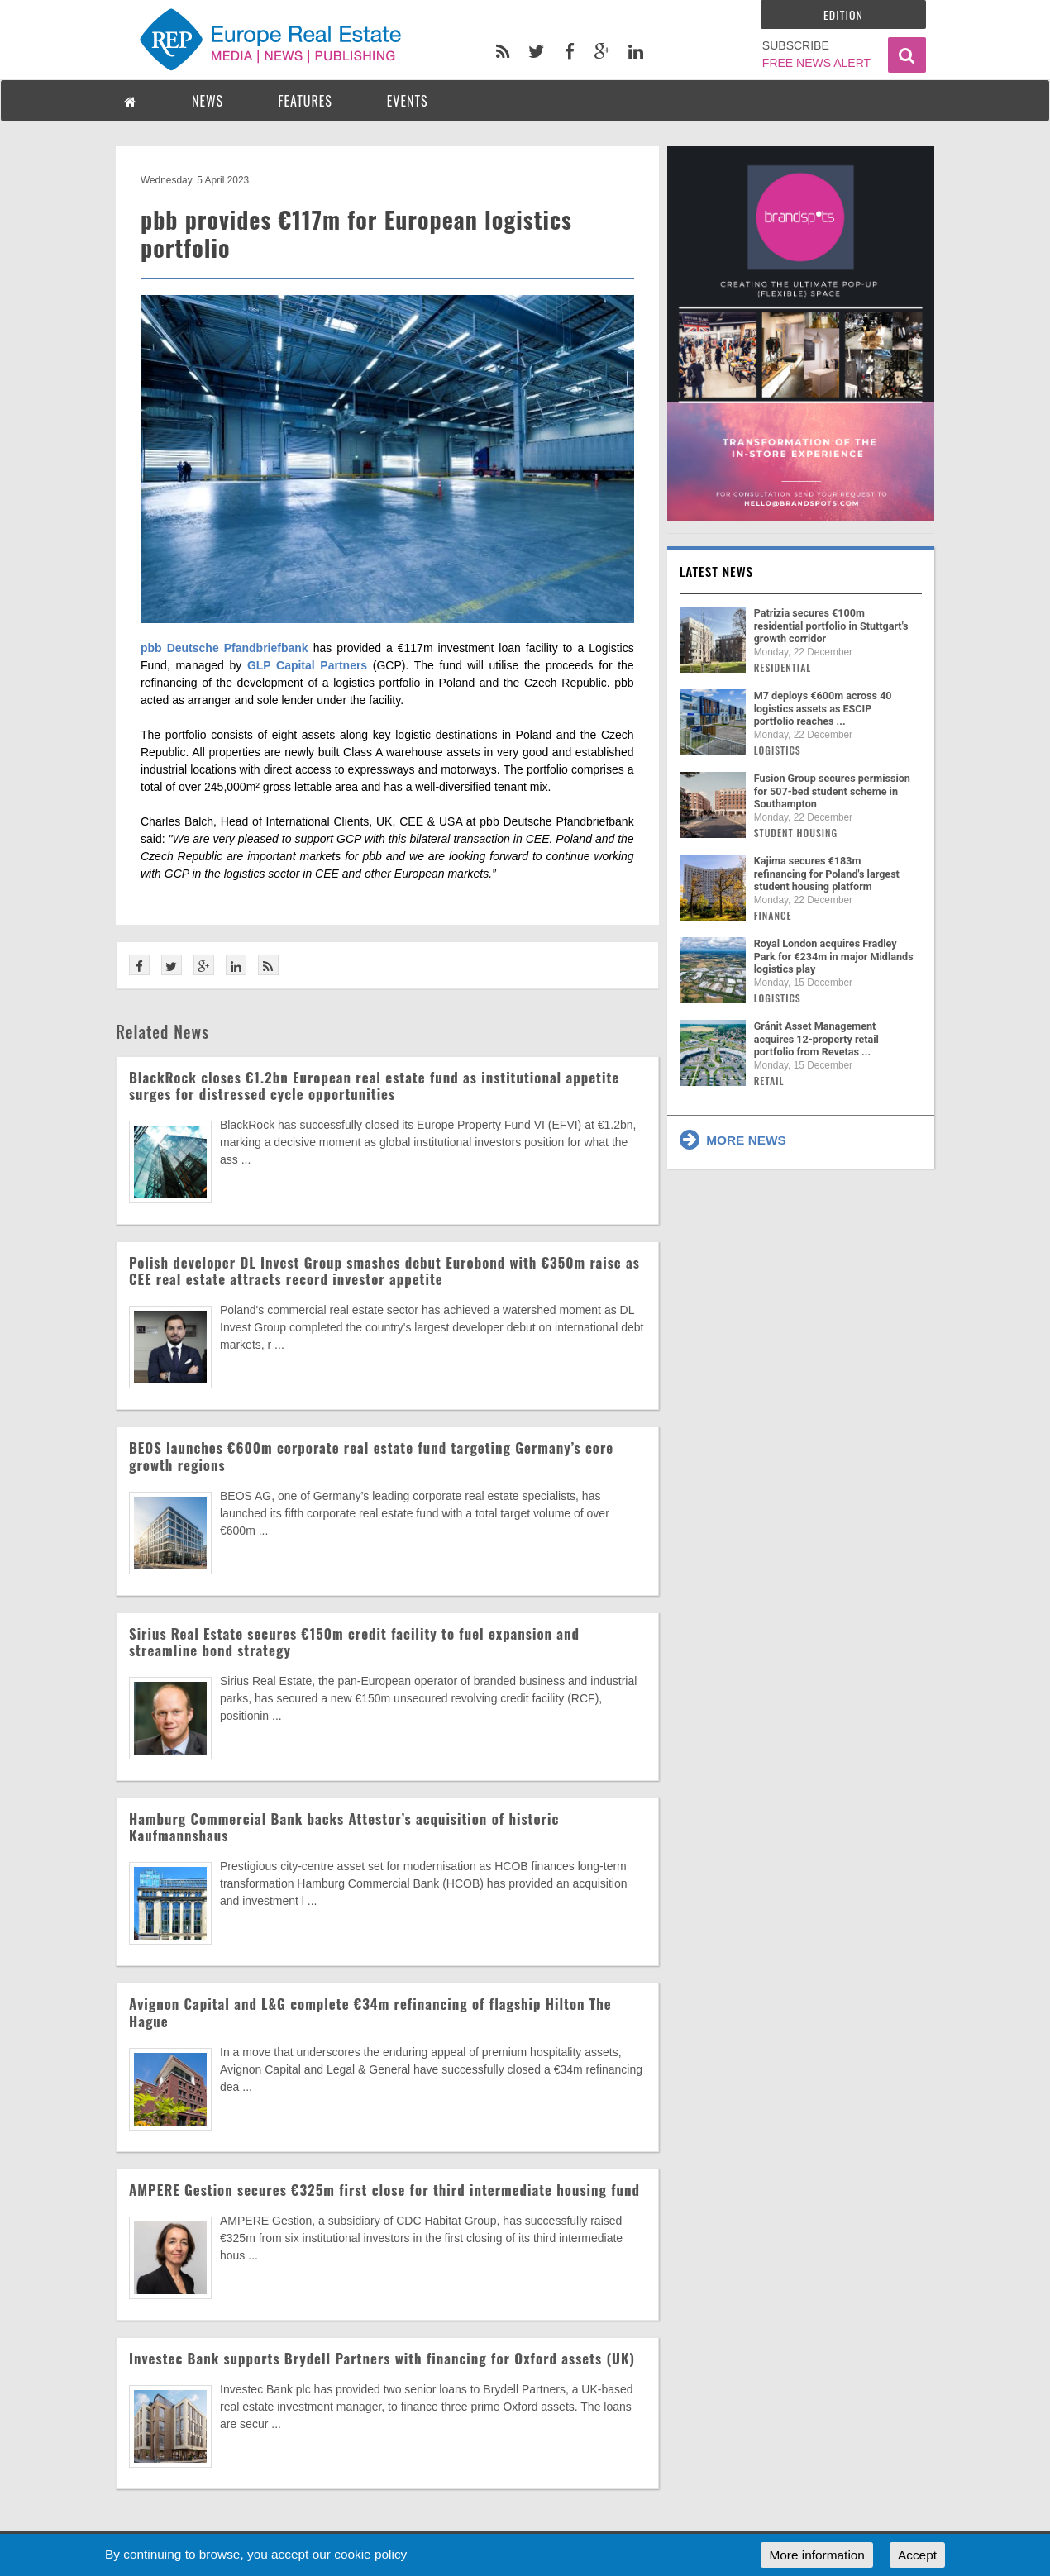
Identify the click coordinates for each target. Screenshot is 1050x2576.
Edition (843, 14)
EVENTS (407, 101)
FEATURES (305, 101)
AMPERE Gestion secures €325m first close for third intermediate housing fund (384, 2189)
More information (816, 2555)
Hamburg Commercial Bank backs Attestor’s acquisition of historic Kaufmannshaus (344, 1826)
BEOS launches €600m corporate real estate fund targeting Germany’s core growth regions (371, 1455)
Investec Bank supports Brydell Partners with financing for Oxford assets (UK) (382, 2358)
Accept (917, 2555)
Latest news (717, 571)
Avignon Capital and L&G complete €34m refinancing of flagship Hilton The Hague (370, 2012)
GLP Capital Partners (310, 665)
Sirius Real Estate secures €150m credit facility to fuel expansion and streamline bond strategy (354, 1641)
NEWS (207, 101)
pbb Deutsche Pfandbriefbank (224, 648)
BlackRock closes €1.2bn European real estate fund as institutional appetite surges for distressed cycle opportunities (374, 1085)
